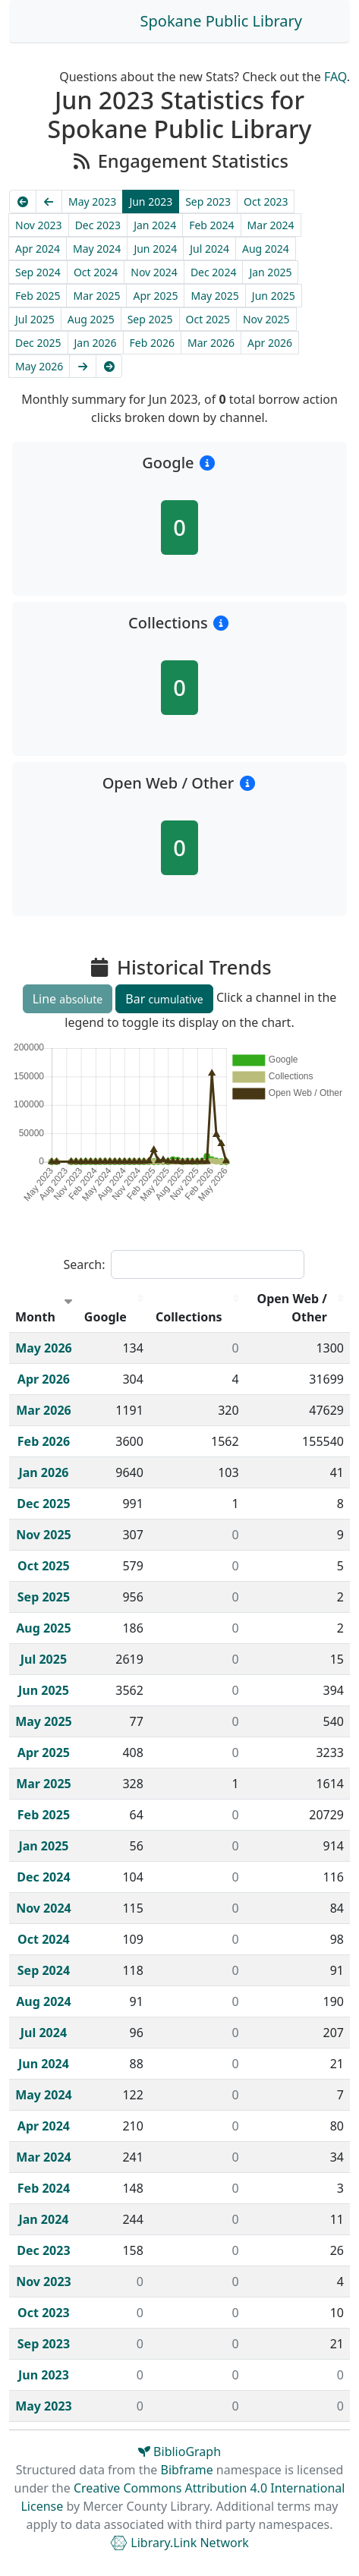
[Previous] (49, 201)
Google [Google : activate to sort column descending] (105, 1316)
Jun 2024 (155, 248)
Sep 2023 (208, 201)
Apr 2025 (155, 295)
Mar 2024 (270, 225)
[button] (207, 462)
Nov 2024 (154, 272)
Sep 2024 (38, 272)
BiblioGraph (179, 2451)
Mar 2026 (211, 342)
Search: (184, 1264)
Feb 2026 (152, 342)
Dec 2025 (38, 342)
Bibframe (187, 2469)
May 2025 (214, 295)
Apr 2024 (37, 248)
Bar (164, 998)
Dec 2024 (214, 272)
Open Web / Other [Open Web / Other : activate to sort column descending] (292, 1307)
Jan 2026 (95, 342)
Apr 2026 (269, 342)
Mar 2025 (96, 295)
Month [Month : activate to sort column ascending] (35, 1316)
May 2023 (92, 201)
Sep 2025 (150, 319)
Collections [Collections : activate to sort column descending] (189, 1316)
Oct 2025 (208, 319)
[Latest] (109, 366)
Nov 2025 (266, 319)
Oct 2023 (266, 201)
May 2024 (97, 248)
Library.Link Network (179, 2542)
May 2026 (39, 366)
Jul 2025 (35, 319)
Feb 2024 (211, 225)
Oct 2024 (96, 272)
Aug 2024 (265, 248)
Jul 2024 (209, 248)
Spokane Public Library (221, 21)
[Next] (82, 366)
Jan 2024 (155, 225)
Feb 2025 (37, 295)
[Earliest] (22, 201)
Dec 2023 (98, 225)
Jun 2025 (273, 295)
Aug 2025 (91, 319)
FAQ (335, 76)
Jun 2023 (150, 201)
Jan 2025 (270, 272)
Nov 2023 (38, 225)
